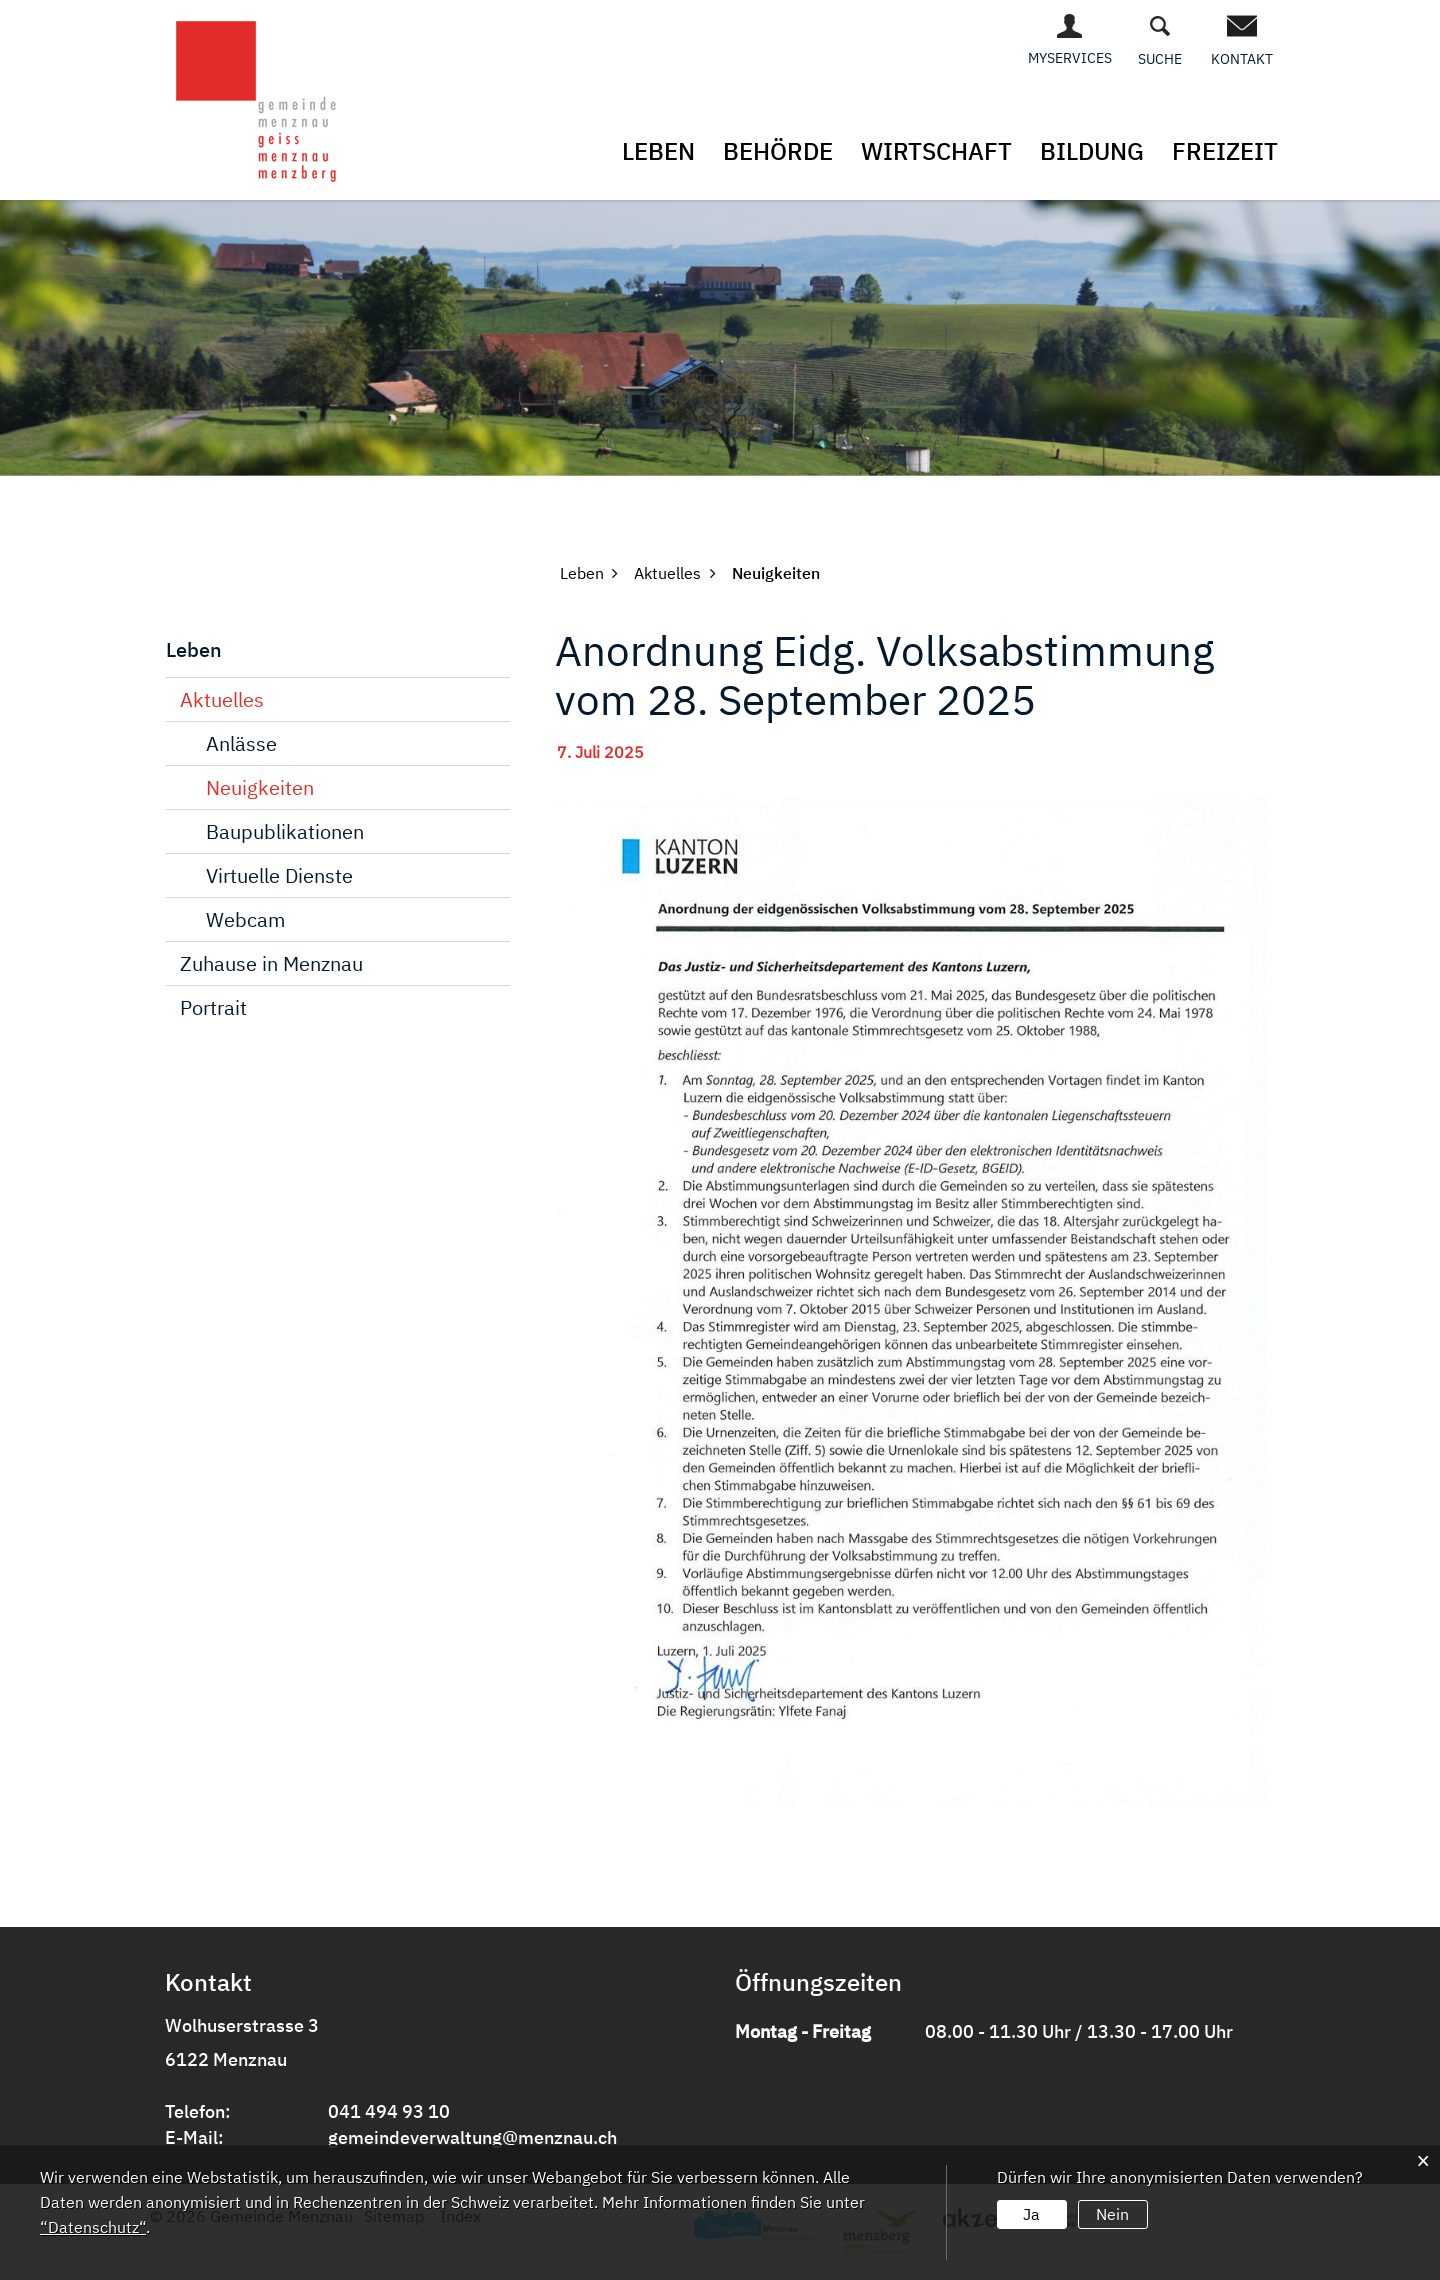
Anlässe (241, 743)
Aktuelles (222, 699)
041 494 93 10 (389, 2111)
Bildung (1092, 151)
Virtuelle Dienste (279, 875)
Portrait (213, 1007)
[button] (582, 573)
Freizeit (1225, 151)
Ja (1031, 2214)
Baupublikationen (285, 831)
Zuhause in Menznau (271, 963)
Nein (1112, 2214)
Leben (658, 151)
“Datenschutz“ (93, 2227)
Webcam (245, 919)
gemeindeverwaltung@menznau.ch (472, 2137)
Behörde (778, 151)
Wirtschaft (936, 151)
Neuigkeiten (260, 787)
